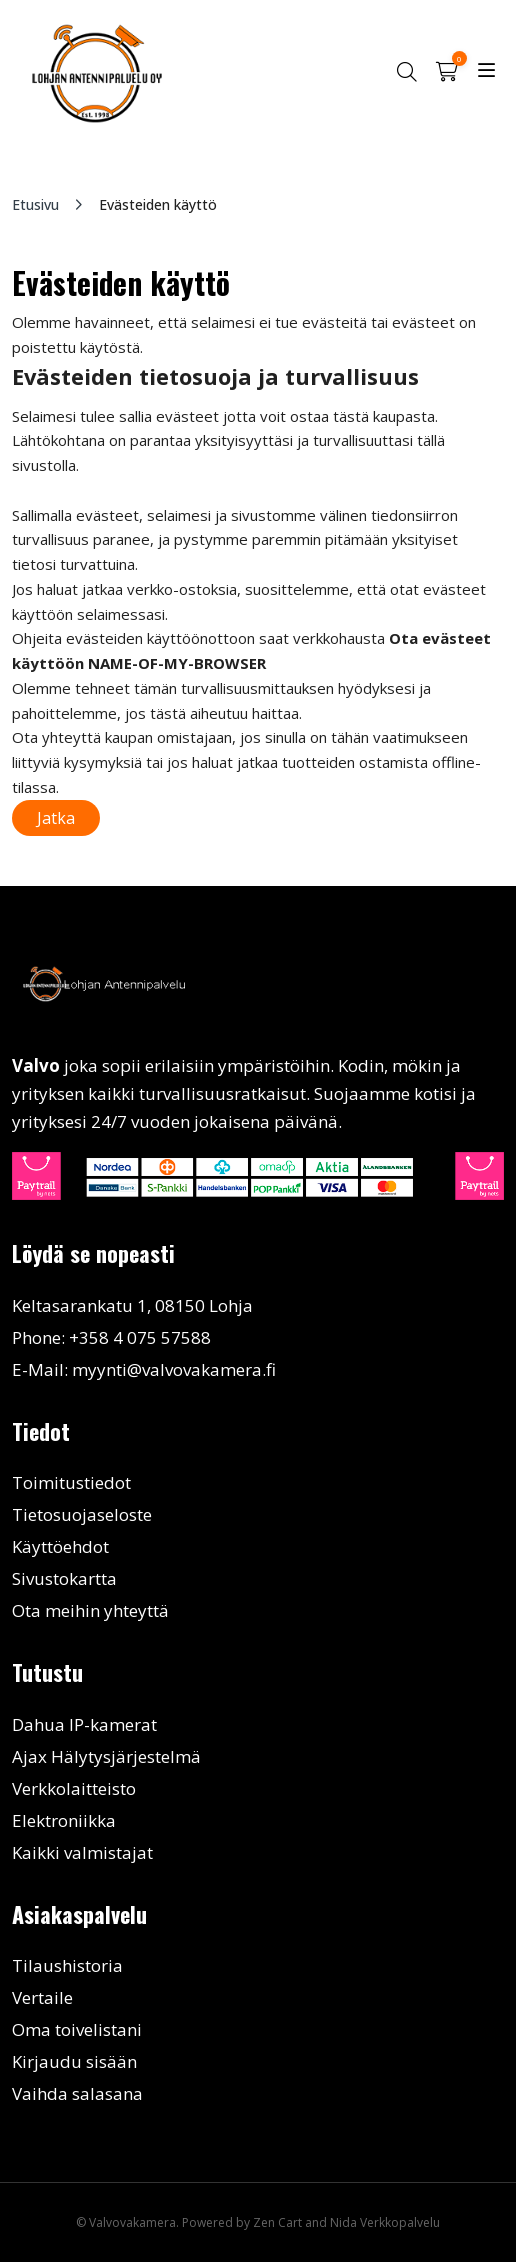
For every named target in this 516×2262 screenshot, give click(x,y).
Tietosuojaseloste (82, 1514)
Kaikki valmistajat (82, 1852)
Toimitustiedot (71, 1482)
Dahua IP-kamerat (84, 1724)
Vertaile (42, 1997)
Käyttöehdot (60, 1546)
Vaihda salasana (77, 2093)
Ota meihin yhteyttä (90, 1610)
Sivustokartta (64, 1578)
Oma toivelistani (77, 2029)
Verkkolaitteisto (74, 1788)
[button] (406, 71)
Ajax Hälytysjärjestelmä (106, 1756)
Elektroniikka (64, 1820)
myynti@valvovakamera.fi (174, 1369)
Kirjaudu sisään (74, 2061)
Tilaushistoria (67, 1965)
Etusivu (35, 204)
